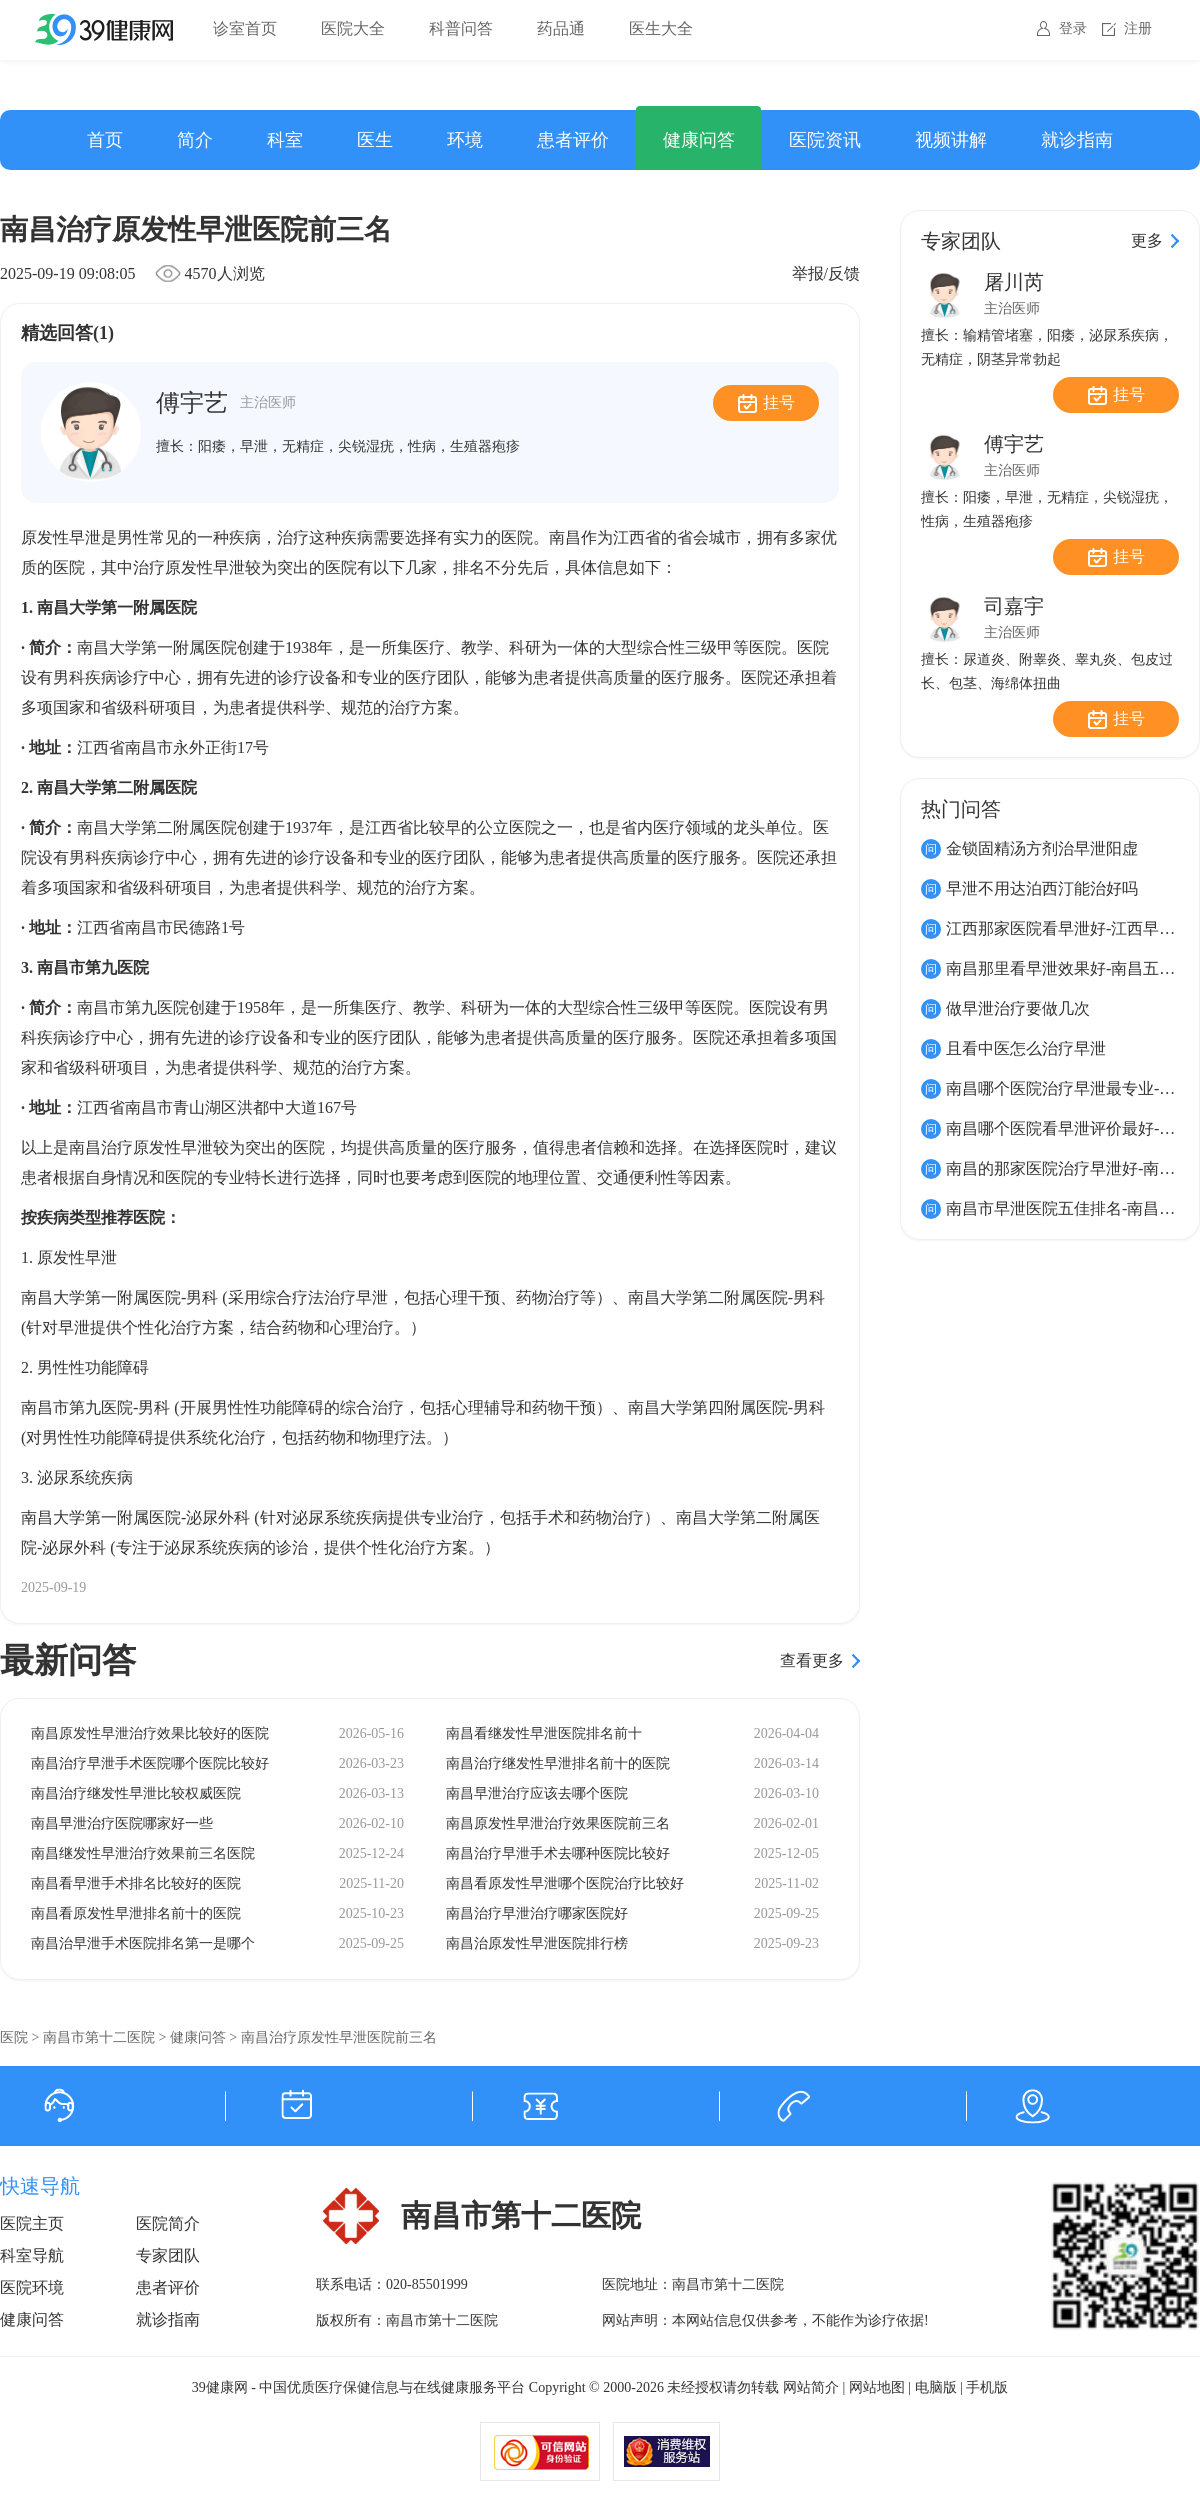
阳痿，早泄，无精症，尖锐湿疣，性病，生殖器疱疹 (359, 446)
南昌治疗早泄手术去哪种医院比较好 (558, 1853)
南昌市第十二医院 (99, 2037)
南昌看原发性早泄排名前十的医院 (136, 1913)
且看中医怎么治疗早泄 (1026, 1048)
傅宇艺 (226, 403)
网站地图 (877, 2387)
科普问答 (461, 28)
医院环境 (32, 2287)
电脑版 (936, 2387)
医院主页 (32, 2223)
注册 (1138, 28)
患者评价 (573, 140)
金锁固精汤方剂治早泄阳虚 (1042, 848)
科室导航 (32, 2255)
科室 (285, 140)
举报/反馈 (826, 273)
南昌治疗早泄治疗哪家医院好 (537, 1913)
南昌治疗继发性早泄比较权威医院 (136, 1793)
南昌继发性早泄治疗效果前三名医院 (143, 1853)
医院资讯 (825, 140)
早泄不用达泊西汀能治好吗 (1042, 888)
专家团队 (168, 2255)
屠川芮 (1014, 282)
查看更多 (812, 1660)
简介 (195, 140)
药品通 (561, 28)
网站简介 (811, 2387)
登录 (1073, 28)
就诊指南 (1077, 140)
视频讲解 (951, 140)
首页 (105, 140)
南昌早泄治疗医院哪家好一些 (122, 1823)
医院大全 (353, 28)
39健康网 (220, 2387)
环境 (465, 140)
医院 (14, 2037)
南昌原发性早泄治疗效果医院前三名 (558, 1823)
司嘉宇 (1014, 606)
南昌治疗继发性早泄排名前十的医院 (558, 1763)
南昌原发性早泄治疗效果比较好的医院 (150, 1733)
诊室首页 (245, 28)
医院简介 (168, 2223)
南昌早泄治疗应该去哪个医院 (537, 1793)
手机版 (987, 2387)
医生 (375, 140)
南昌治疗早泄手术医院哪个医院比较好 (150, 1763)
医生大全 (661, 28)
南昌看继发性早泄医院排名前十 (544, 1733)
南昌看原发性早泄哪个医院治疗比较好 (565, 1883)
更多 (1147, 240)
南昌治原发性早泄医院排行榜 (537, 1943)
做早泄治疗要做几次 (1018, 1008)
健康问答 (699, 140)
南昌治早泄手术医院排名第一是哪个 (143, 1943)
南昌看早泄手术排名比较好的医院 (136, 1883)
